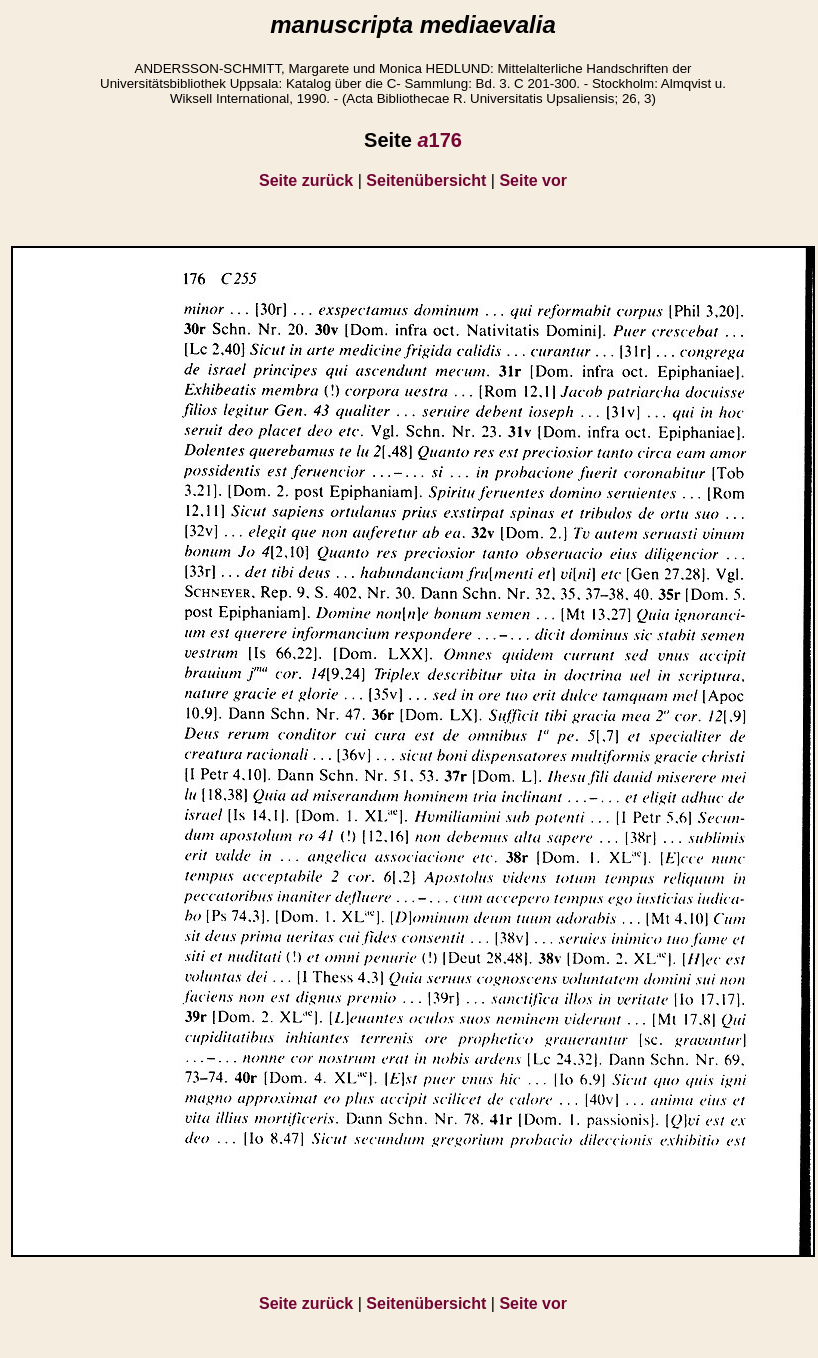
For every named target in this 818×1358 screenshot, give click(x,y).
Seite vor (533, 180)
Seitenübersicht (426, 180)
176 (439, 140)
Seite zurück (306, 180)
